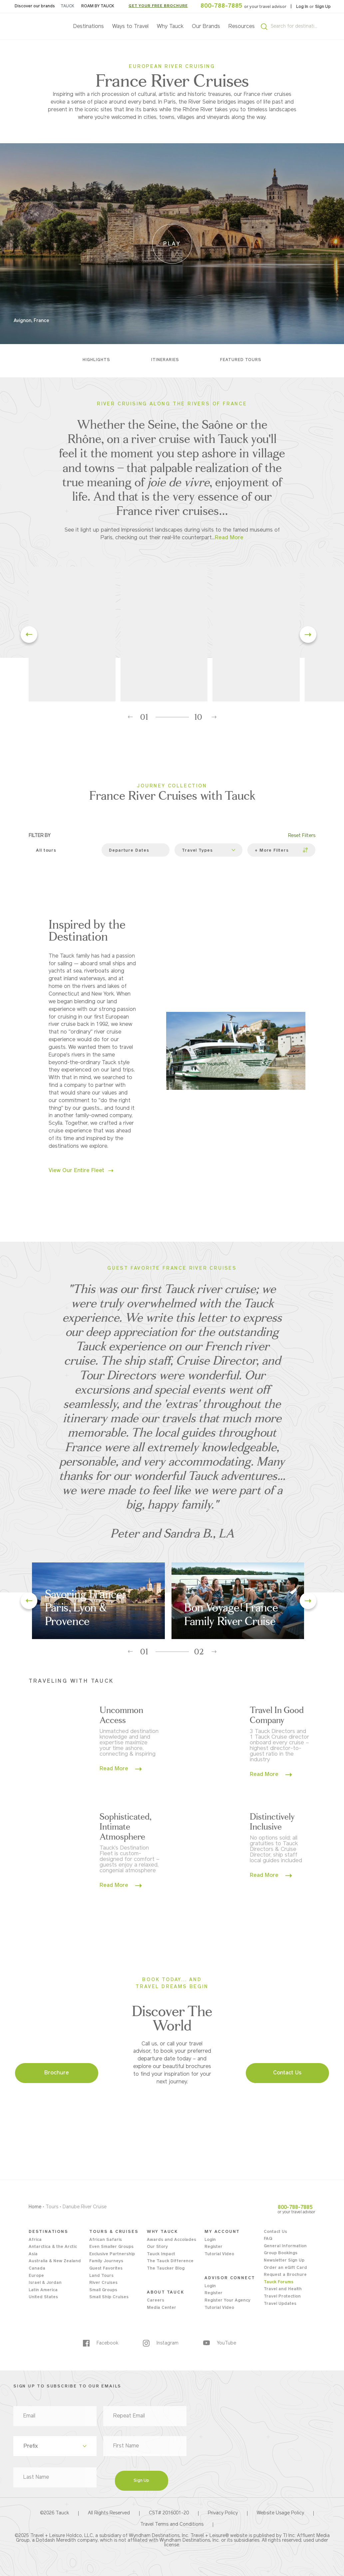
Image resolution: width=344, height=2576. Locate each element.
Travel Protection (282, 2297)
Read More (121, 1769)
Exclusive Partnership (112, 2254)
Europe (36, 2276)
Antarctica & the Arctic (53, 2247)
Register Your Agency (227, 2301)
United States (43, 2297)
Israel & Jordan (45, 2283)
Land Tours (101, 2276)
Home (35, 2207)
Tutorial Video (219, 2254)
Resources (241, 26)
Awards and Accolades (171, 2240)
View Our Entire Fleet (81, 1170)
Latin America (43, 2290)
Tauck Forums (278, 2282)
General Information (285, 2246)
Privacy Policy (223, 2513)
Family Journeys (106, 2261)
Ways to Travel (130, 26)
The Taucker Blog (165, 2269)
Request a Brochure (285, 2275)
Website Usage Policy (280, 2513)
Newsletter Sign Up (284, 2261)
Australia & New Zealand (55, 2261)
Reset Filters (301, 835)
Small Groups (103, 2290)
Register (213, 2247)
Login (210, 2240)
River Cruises (103, 2283)
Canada (37, 2269)
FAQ (268, 2239)
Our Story (157, 2247)
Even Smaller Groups (111, 2247)
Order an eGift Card (285, 2268)
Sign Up (323, 7)
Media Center (161, 2308)
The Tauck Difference (170, 2261)
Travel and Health (283, 2289)
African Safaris (105, 2240)
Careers (155, 2301)
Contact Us (275, 2232)
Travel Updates (280, 2304)
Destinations (88, 26)
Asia (33, 2254)
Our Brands (206, 26)
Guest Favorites (106, 2269)
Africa (35, 2240)
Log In (302, 7)
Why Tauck (170, 26)
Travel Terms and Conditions (171, 2524)
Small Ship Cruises (109, 2297)
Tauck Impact (161, 2254)
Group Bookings (280, 2253)
